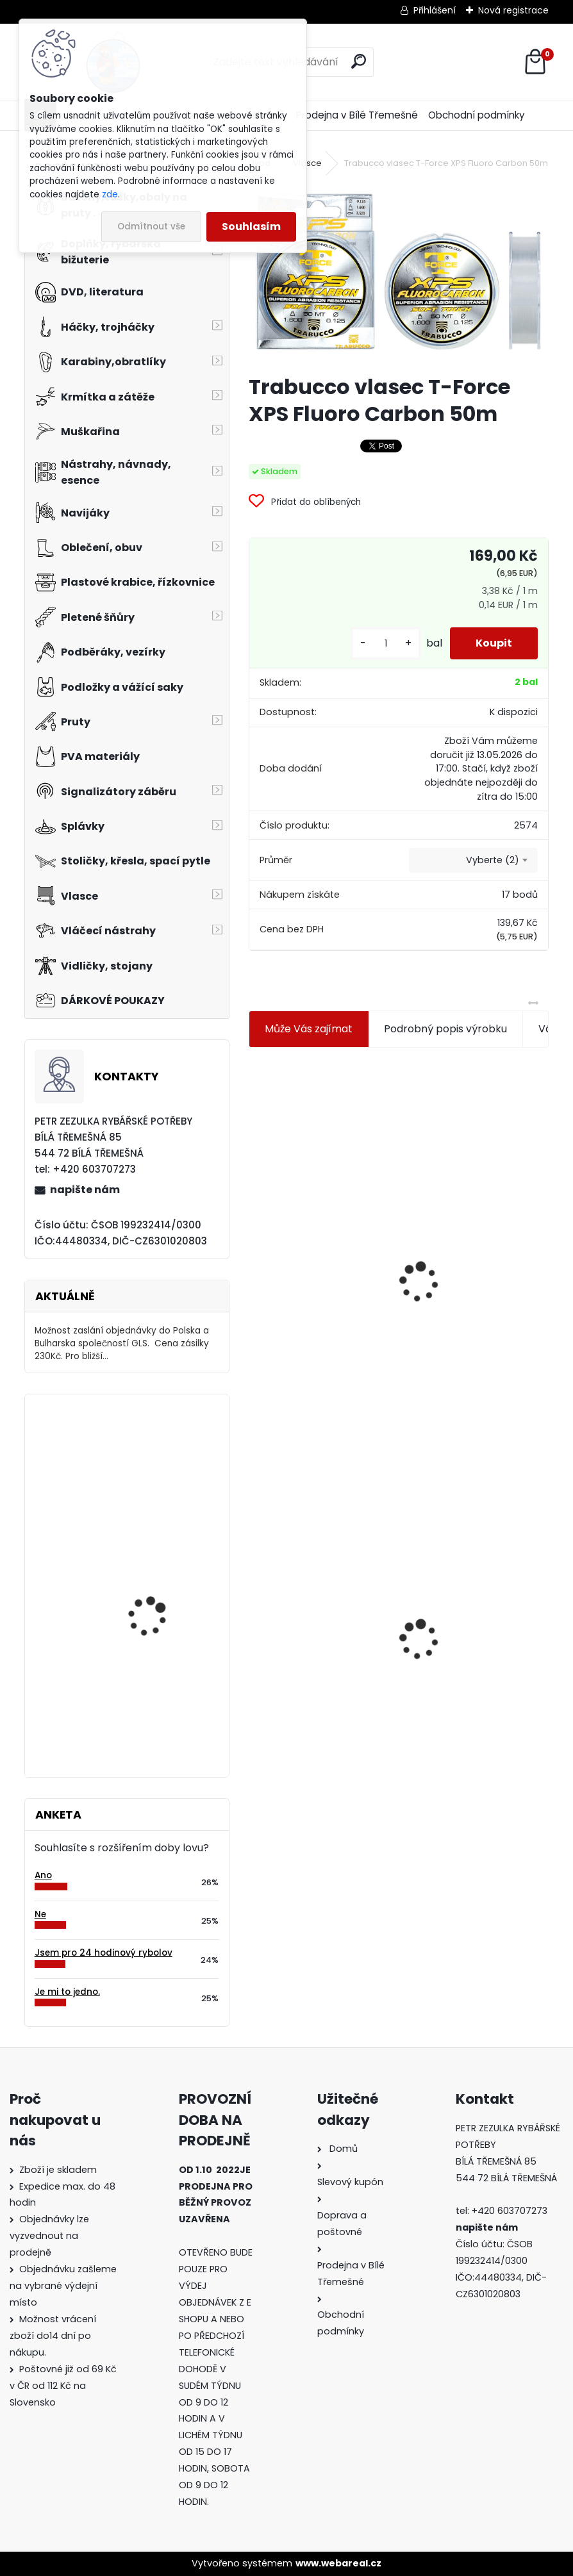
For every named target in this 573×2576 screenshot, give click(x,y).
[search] (358, 61)
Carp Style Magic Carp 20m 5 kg (160, 1690)
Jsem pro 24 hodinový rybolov (103, 1953)
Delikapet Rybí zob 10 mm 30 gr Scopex (155, 1581)
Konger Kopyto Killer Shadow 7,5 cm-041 (462, 1617)
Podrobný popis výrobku (445, 1028)
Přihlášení (434, 10)
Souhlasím (251, 226)
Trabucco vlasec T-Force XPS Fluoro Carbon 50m (320, 1612)
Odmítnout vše (151, 226)
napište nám (85, 1189)
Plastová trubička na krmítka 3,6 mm (465, 1202)
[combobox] (473, 860)
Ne (40, 1914)
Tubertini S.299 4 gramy (162, 1456)
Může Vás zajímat (309, 1028)
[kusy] (386, 643)
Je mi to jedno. (67, 1992)
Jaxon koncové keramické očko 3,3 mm (315, 1204)
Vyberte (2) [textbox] (492, 860)
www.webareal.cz (338, 2563)
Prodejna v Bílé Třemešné (357, 115)
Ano (43, 1875)
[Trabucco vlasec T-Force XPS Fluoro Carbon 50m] (399, 273)
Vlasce (307, 163)
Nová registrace (513, 10)
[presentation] (254, 1251)
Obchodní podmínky (476, 115)
